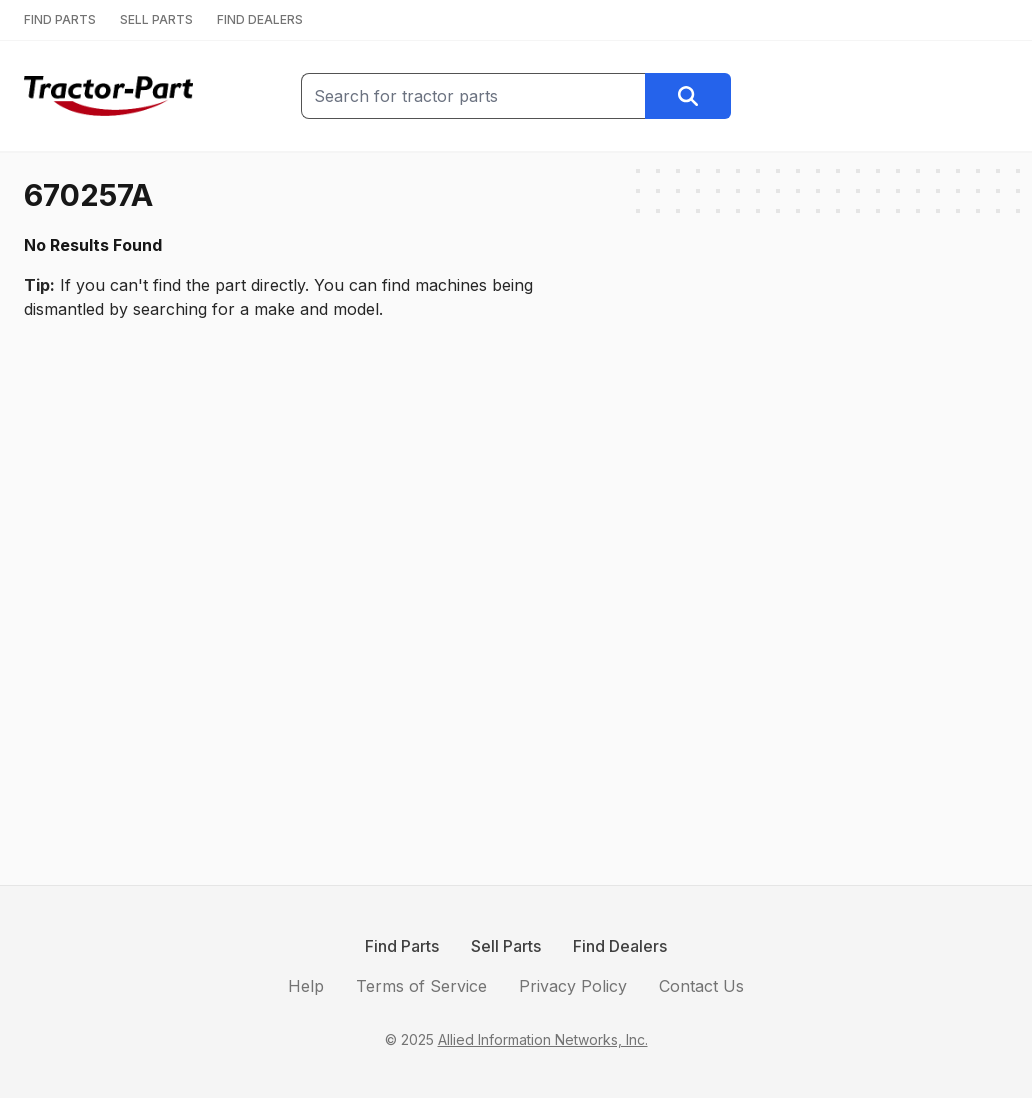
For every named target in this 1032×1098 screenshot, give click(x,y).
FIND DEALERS (260, 19)
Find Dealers (620, 946)
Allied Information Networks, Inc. (543, 1039)
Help (306, 986)
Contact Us (701, 986)
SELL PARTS (156, 19)
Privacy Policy (573, 986)
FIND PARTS (60, 19)
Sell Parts (506, 946)
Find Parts (402, 946)
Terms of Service (421, 986)
